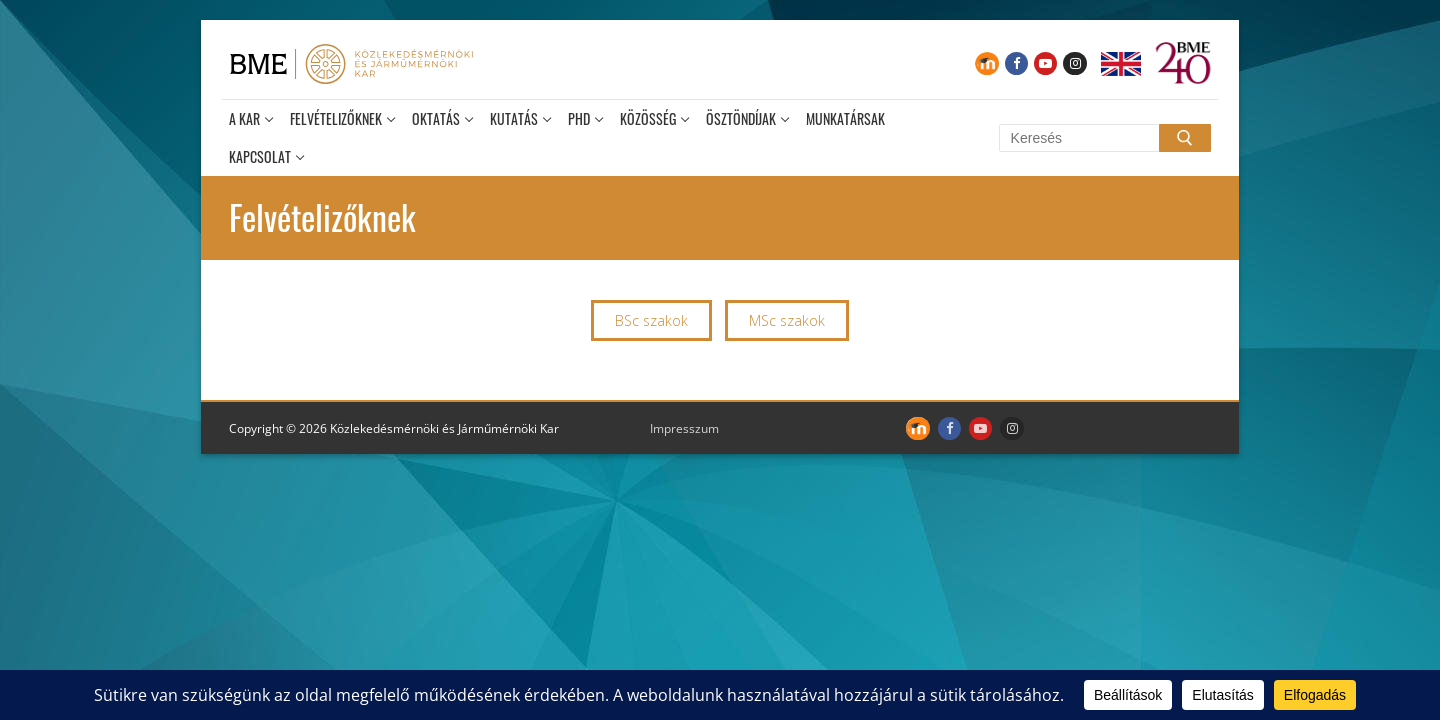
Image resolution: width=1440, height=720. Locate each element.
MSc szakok (787, 320)
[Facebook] (1016, 63)
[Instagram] (1074, 63)
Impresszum (684, 428)
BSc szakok (651, 320)
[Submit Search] (1185, 138)
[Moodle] (986, 63)
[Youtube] (1045, 63)
